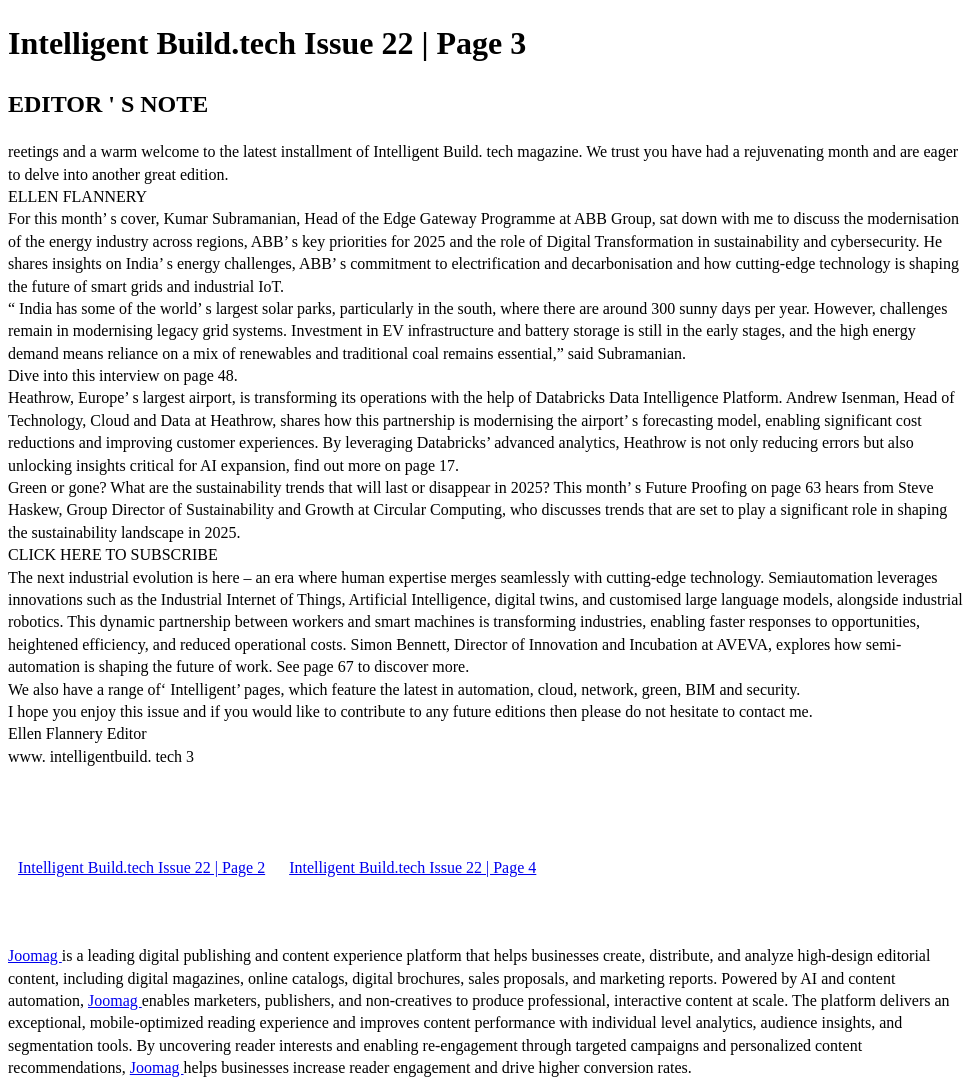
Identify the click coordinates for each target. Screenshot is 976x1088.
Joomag (35, 955)
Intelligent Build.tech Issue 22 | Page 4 (412, 867)
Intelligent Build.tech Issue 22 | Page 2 (141, 867)
